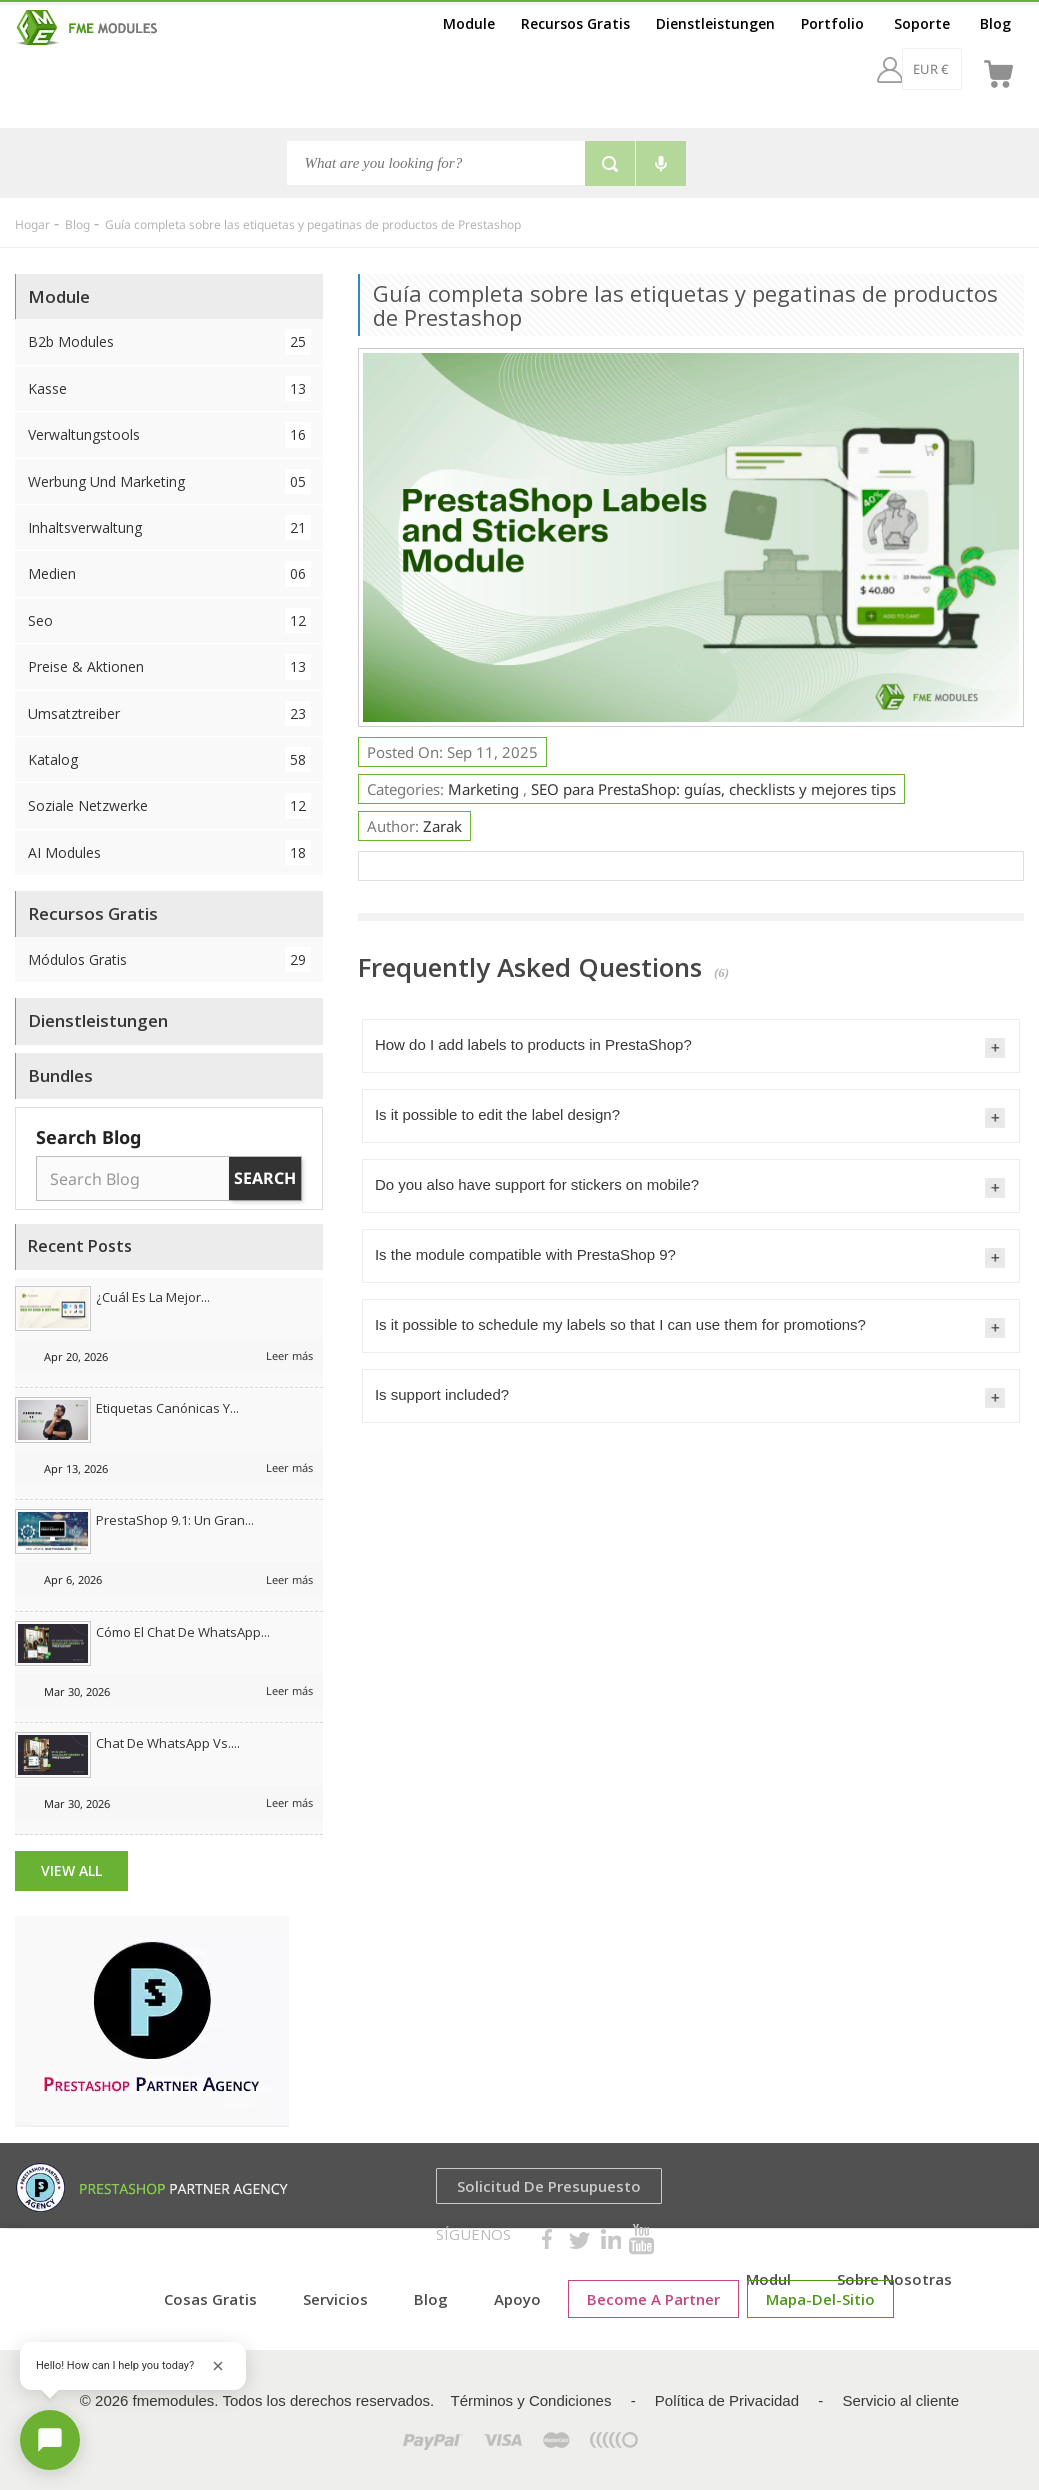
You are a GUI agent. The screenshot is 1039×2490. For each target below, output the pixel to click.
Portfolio (832, 23)
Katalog (169, 759)
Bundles (60, 1075)
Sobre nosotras (894, 2279)
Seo (169, 620)
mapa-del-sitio (820, 2299)
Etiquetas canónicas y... (167, 1408)
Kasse (169, 388)
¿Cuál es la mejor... (153, 1297)
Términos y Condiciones (531, 2400)
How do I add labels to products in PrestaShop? (533, 1044)
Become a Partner (653, 2299)
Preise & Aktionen (169, 666)
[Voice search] (661, 163)
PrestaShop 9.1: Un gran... (175, 1520)
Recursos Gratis (575, 23)
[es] (948, 69)
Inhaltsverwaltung (169, 527)
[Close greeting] (218, 2366)
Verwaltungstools (169, 434)
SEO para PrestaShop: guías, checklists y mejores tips (713, 789)
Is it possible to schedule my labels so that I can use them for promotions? (620, 1324)
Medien (169, 573)
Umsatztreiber (169, 713)
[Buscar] (436, 163)
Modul (768, 2279)
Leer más (289, 1355)
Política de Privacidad (727, 2400)
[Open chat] (50, 2440)
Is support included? (442, 1394)
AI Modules (169, 852)
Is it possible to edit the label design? (497, 1114)
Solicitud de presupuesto (549, 2186)
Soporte (922, 23)
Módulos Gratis (169, 959)
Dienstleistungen (715, 23)
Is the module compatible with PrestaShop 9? (525, 1254)
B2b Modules (169, 341)
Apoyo (517, 2299)
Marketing (485, 789)
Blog (995, 23)
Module (469, 23)
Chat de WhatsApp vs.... (168, 1743)
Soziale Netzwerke (169, 805)
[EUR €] (878, 69)
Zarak (442, 826)
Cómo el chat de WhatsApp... (183, 1632)
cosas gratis (210, 2299)
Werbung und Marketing (169, 481)
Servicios (335, 2299)
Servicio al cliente (900, 2400)
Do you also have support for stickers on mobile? (537, 1184)
